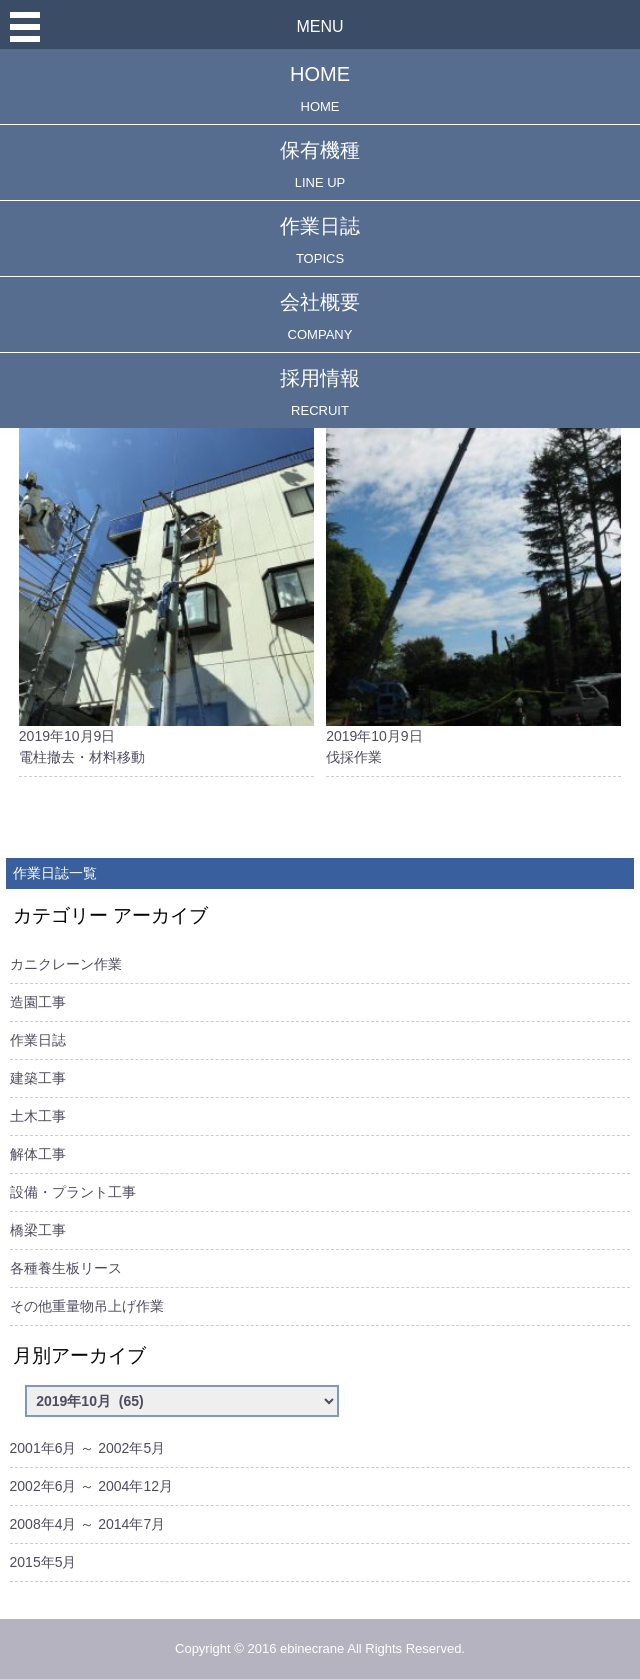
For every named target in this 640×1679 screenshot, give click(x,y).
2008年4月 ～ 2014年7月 (88, 1524)
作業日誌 (320, 240)
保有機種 (320, 164)
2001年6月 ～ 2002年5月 (88, 1448)
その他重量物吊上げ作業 (87, 1306)
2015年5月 (43, 1562)
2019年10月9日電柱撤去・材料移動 (166, 549)
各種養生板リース (66, 1268)
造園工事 (38, 1002)
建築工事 (38, 1078)
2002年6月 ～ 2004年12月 (91, 1486)
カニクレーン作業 (66, 964)
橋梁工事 (38, 1230)
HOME (320, 88)
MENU (319, 26)
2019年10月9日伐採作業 (473, 549)
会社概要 (320, 316)
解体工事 (38, 1154)
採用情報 (320, 392)
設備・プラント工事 (73, 1192)
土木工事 (38, 1116)
